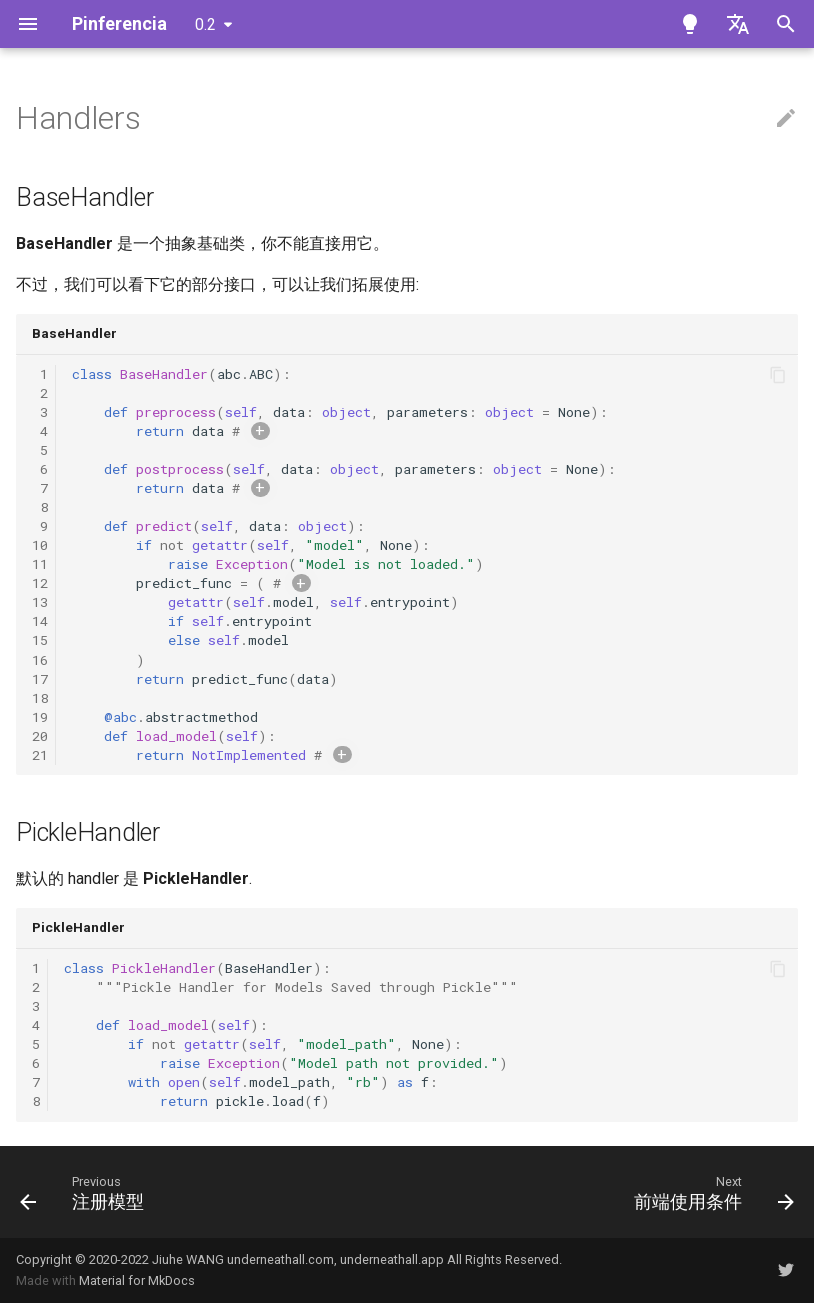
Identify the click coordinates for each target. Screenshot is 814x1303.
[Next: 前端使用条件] (710, 1192)
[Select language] (738, 24)
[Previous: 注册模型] (86, 1192)
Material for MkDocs (137, 1280)
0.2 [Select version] (205, 24)
